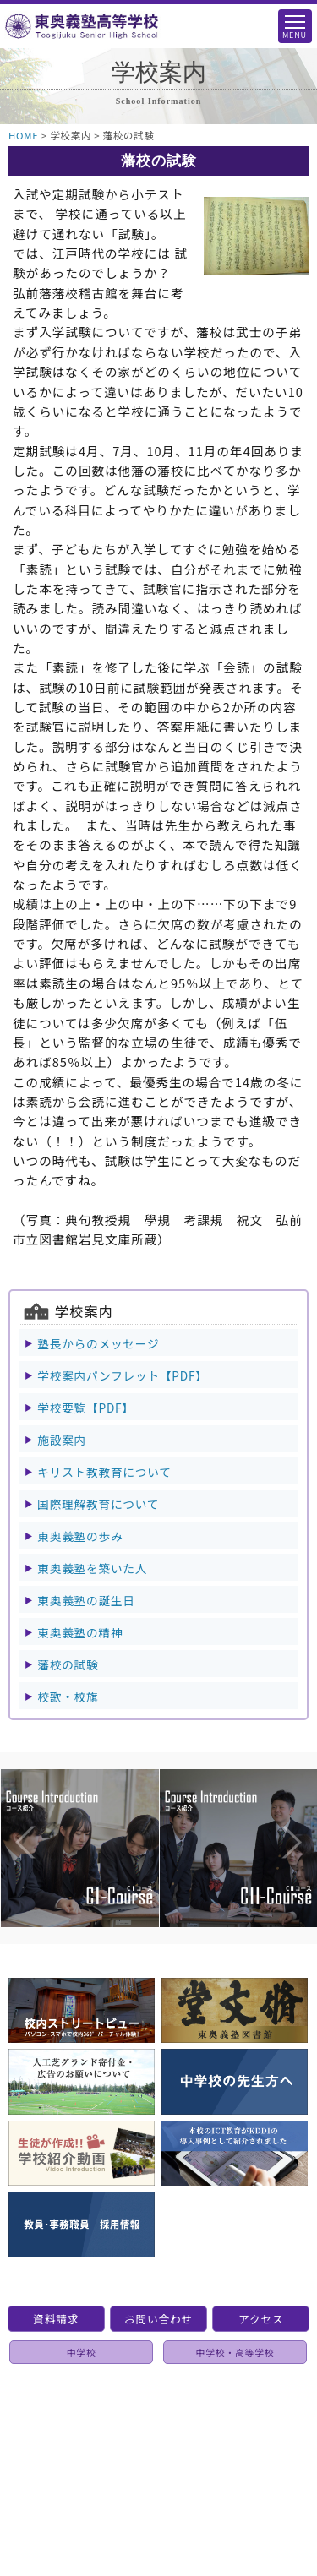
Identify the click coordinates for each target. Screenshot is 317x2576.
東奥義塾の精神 (80, 1632)
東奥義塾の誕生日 (85, 1600)
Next (274, 1808)
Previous (8, 1808)
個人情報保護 (164, 2425)
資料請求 (56, 2319)
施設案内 (61, 1439)
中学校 (81, 2352)
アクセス (260, 2319)
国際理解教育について (98, 1503)
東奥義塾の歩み (80, 1536)
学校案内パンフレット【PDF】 (122, 1375)
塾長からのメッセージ (98, 1343)
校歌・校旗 (67, 1696)
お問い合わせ (158, 2319)
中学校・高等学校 (235, 2352)
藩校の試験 (67, 1664)
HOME (23, 135)
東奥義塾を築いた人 (92, 1568)
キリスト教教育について (104, 1471)
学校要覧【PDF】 (85, 1407)
